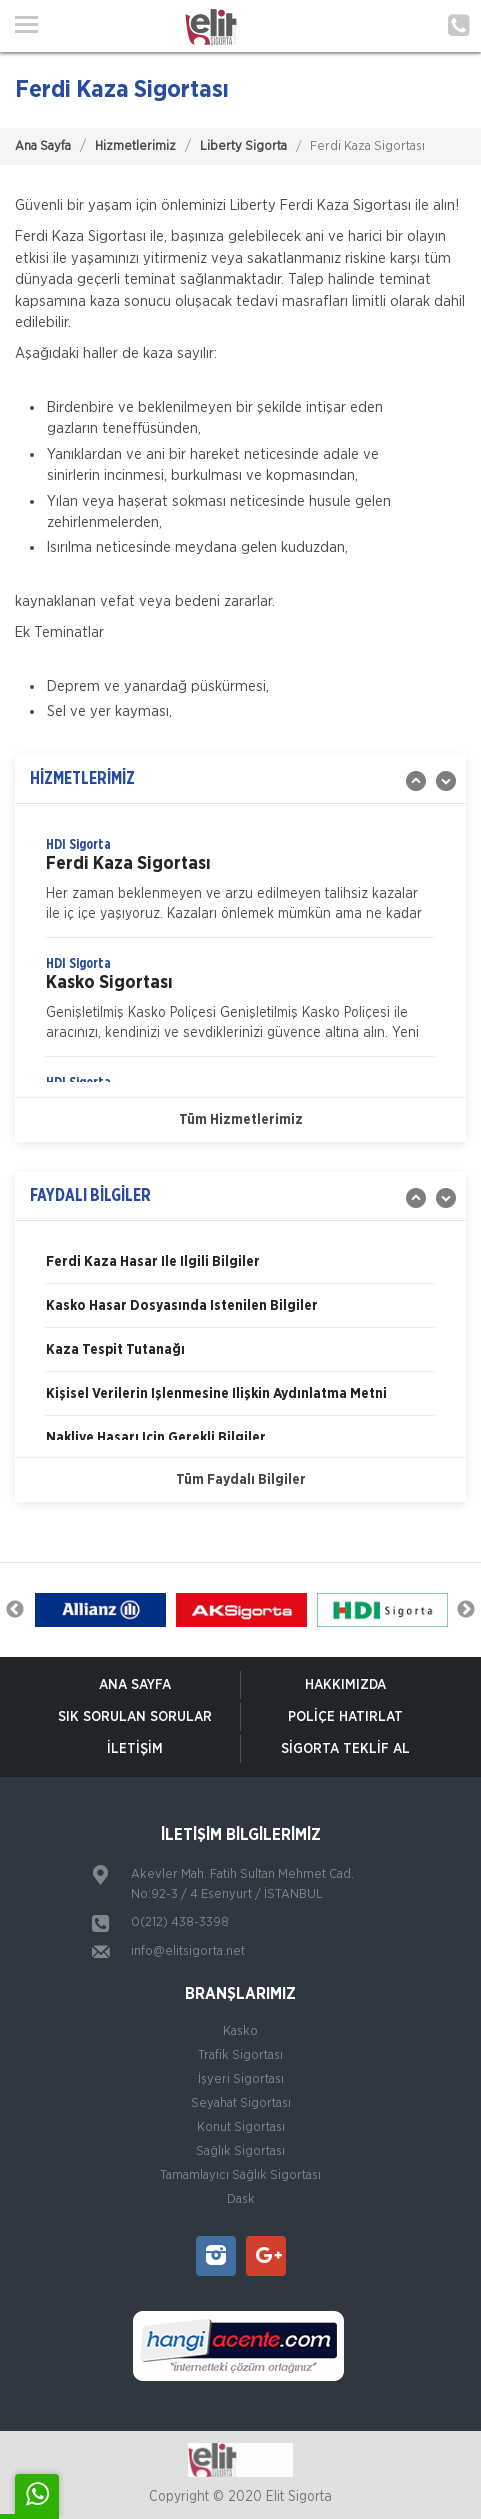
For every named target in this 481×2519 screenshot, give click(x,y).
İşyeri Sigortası (241, 2079)
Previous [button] (15, 1610)
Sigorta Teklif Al (345, 1749)
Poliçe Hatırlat (345, 1717)
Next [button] (466, 1610)
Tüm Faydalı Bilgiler (241, 1480)
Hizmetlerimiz (135, 146)
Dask (241, 2199)
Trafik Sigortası (240, 2055)
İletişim (135, 1749)
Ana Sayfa (43, 146)
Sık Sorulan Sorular (135, 1717)
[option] (240, 886)
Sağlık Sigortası (240, 2151)
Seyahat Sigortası (241, 2103)
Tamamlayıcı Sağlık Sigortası (240, 2175)
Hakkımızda (345, 1685)
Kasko (240, 2031)
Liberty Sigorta (243, 146)
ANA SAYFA (135, 1685)
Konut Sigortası (241, 2127)
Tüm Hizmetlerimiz (241, 1120)
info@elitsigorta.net (188, 1951)
